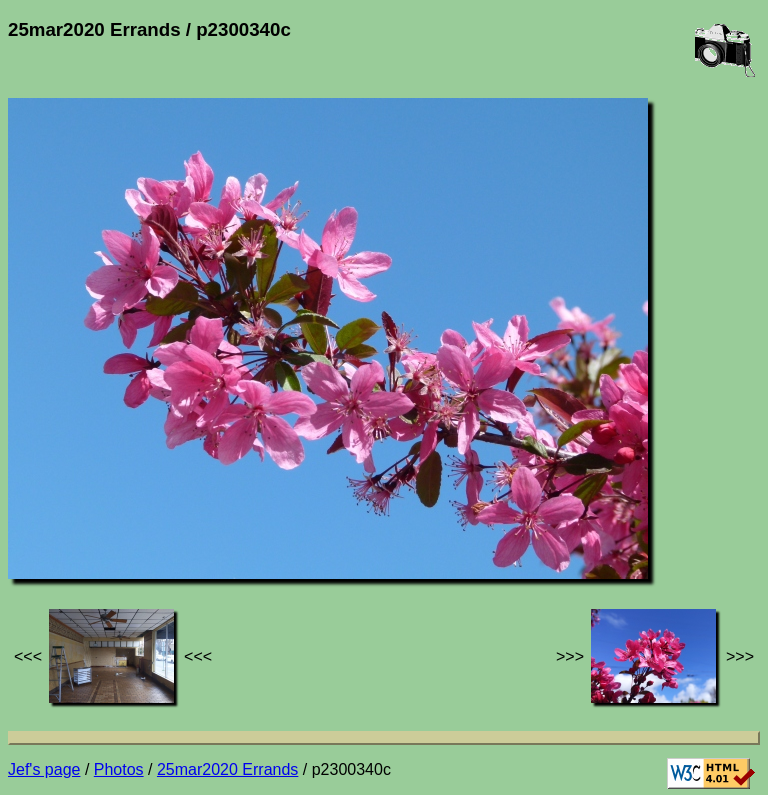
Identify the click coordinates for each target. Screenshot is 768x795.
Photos (119, 769)
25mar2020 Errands (227, 769)
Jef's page (44, 769)
